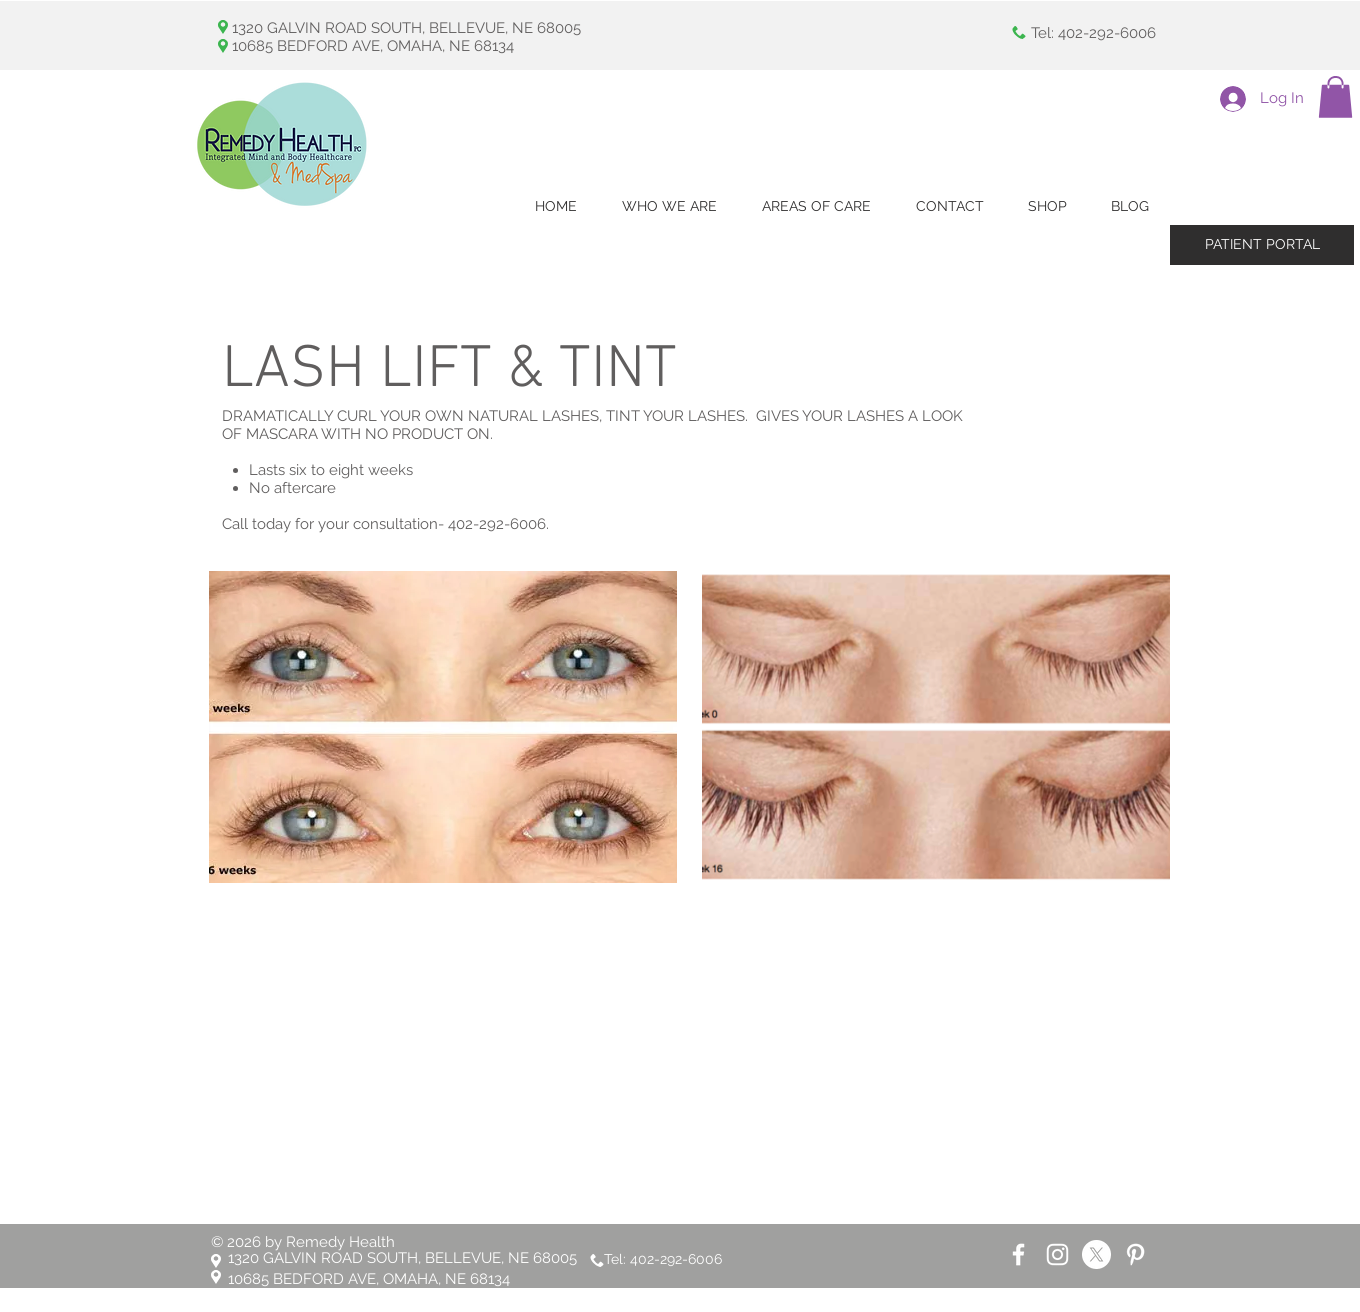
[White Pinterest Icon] (1135, 1254)
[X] (1096, 1254)
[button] (1335, 97)
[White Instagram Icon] (1057, 1254)
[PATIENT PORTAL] (1262, 245)
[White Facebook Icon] (1018, 1254)
